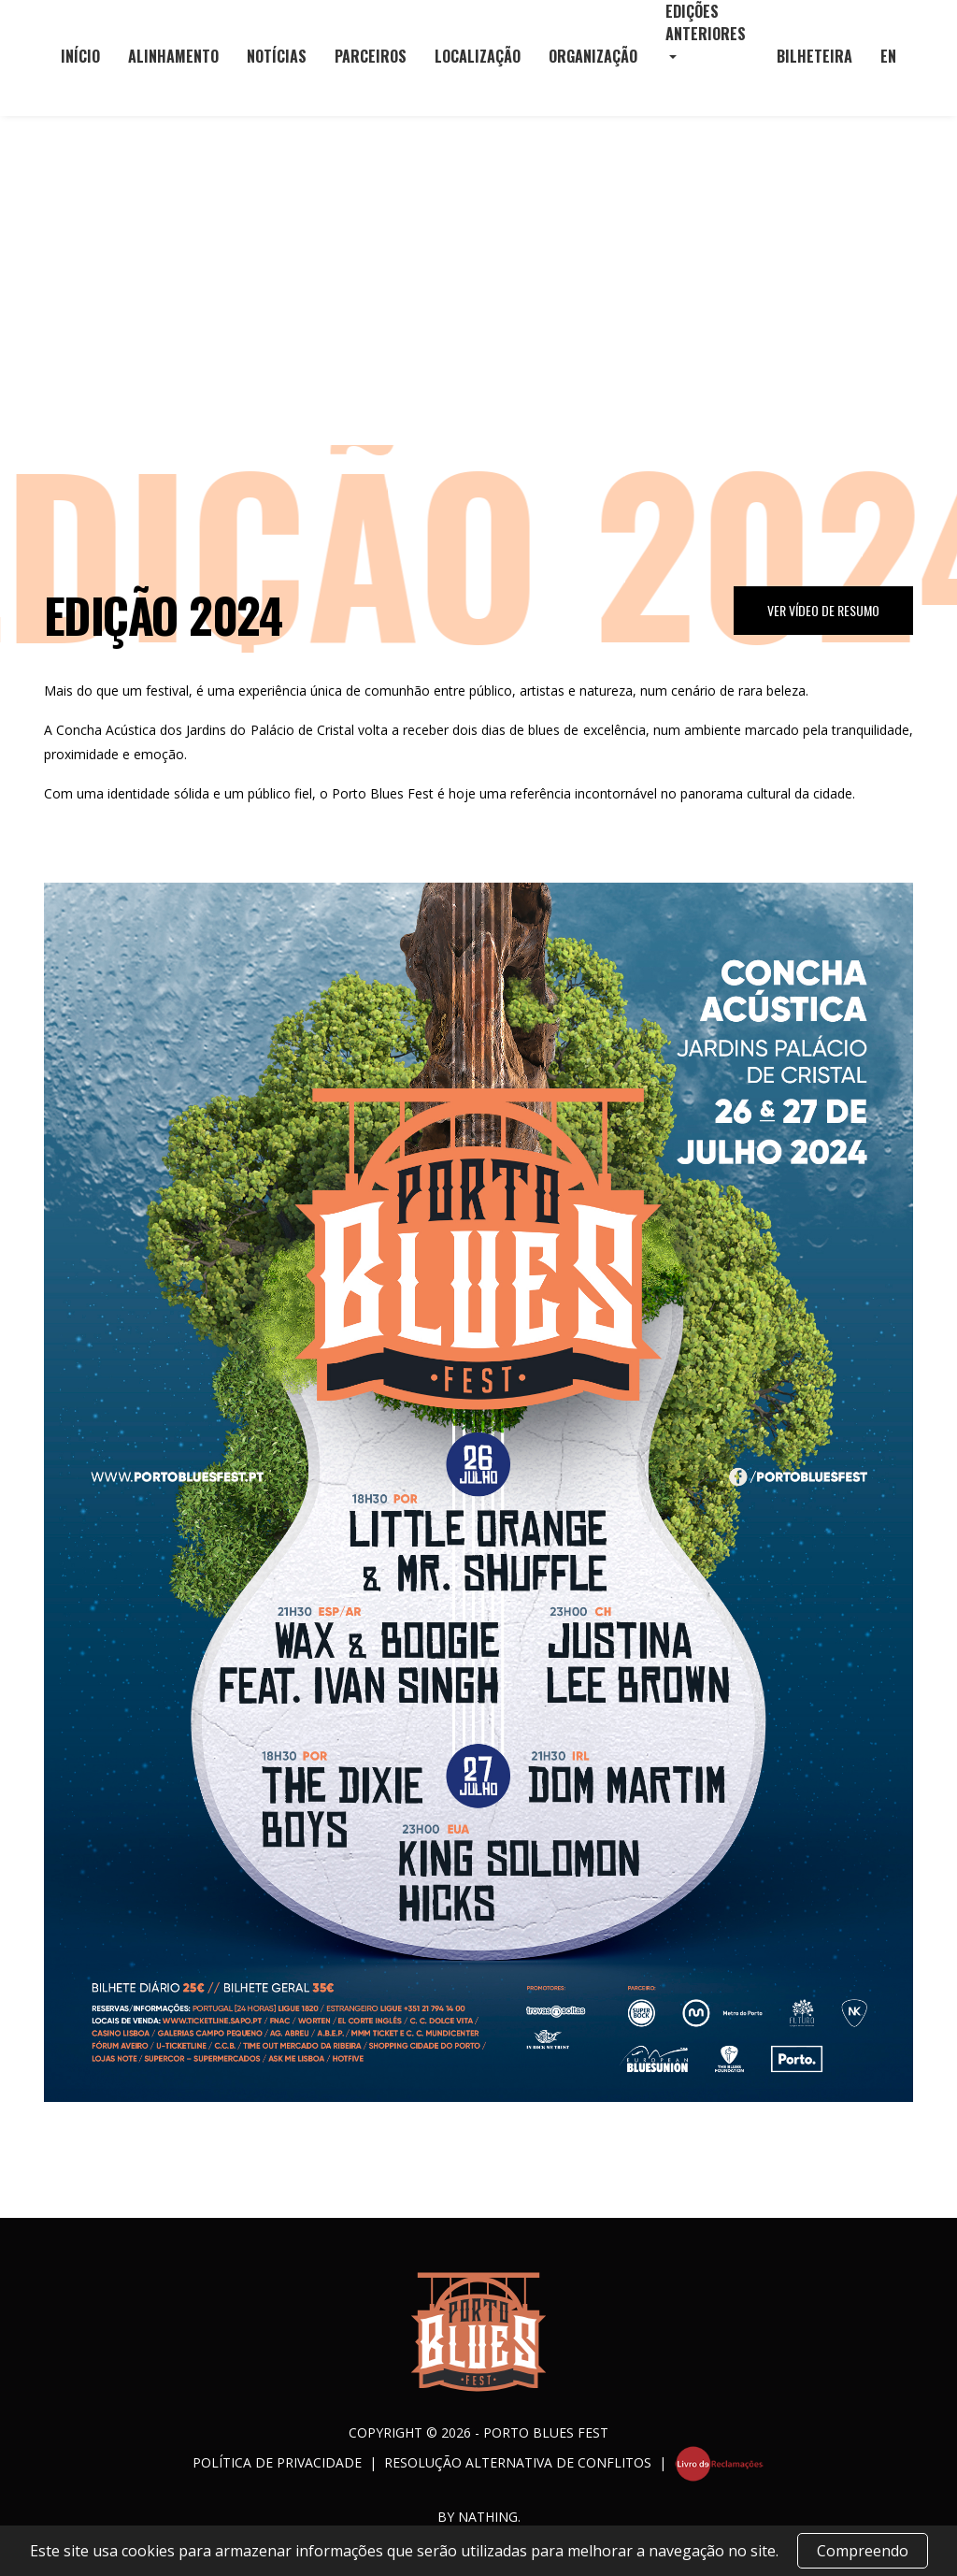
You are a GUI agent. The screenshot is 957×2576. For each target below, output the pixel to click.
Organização (593, 56)
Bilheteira (814, 56)
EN (888, 56)
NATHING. (489, 2517)
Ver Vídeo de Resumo (823, 610)
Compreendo (862, 2550)
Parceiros (371, 56)
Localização (478, 56)
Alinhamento (173, 56)
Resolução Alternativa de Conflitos (517, 2461)
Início (80, 56)
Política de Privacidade (277, 2461)
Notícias (277, 56)
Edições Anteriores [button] (705, 22)
